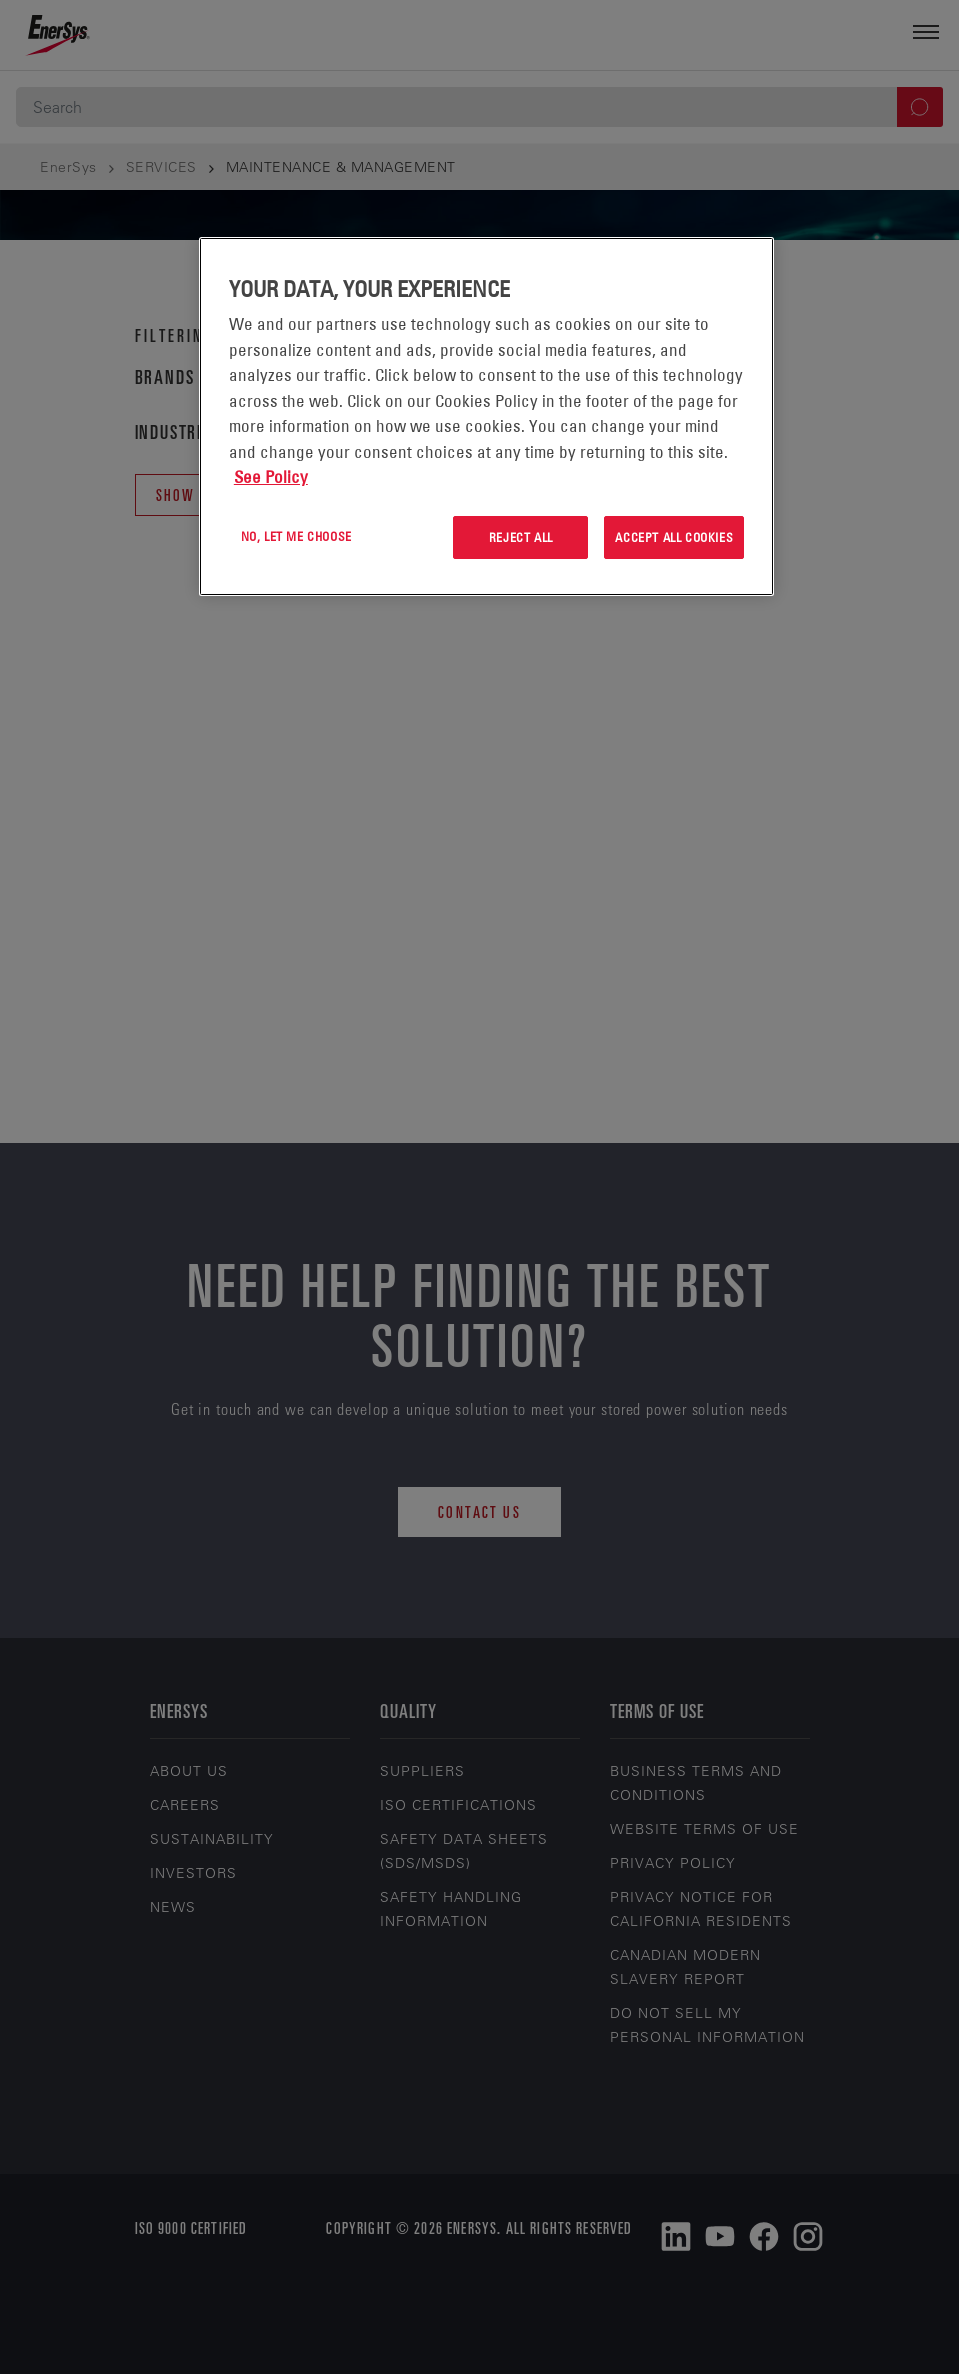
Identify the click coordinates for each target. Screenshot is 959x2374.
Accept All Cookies (674, 537)
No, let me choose (296, 536)
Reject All (521, 537)
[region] (486, 416)
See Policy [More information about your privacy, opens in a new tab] (271, 477)
